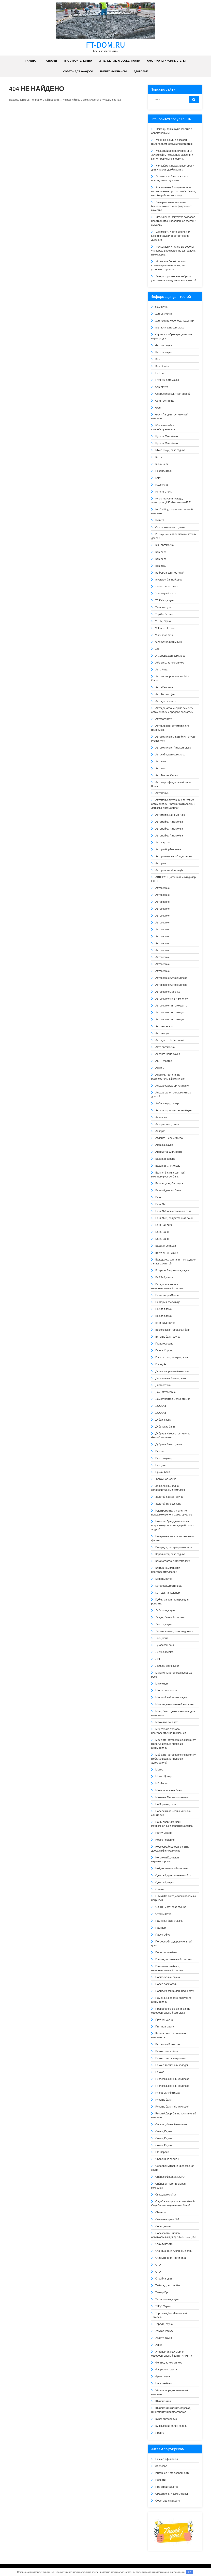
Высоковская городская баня (172, 1329)
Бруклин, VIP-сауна (166, 1252)
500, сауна (161, 307)
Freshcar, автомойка (167, 380)
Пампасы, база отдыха (168, 1921)
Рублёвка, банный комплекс (172, 2079)
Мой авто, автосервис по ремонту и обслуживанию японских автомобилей (173, 1744)
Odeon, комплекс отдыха (170, 527)
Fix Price (160, 373)
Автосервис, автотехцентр (171, 1005)
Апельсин (161, 1117)
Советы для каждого (78, 71)
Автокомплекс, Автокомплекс (173, 747)
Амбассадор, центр (167, 1103)
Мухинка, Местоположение (171, 1797)
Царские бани (163, 2383)
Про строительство (78, 60)
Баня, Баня (162, 1232)
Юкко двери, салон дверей (171, 2426)
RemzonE (160, 565)
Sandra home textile (166, 586)
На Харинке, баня (165, 1804)
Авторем (160, 863)
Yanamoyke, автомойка (168, 642)
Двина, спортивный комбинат (173, 1371)
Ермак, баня (162, 1472)
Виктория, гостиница (167, 1302)
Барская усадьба (165, 1245)
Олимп (159, 1889)
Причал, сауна (164, 2019)
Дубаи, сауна (163, 1419)
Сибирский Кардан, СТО (169, 2177)
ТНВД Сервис (163, 2306)
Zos (157, 649)
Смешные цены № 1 (167, 2219)
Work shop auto (164, 635)
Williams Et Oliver (165, 628)
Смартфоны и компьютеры (166, 60)
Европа (159, 1451)
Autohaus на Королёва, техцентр (174, 320)
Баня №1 (160, 1204)
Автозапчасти (163, 719)
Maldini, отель (163, 491)
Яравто (159, 2432)
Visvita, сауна (163, 621)
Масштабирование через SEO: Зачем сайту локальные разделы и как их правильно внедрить (172, 154)
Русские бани (163, 2099)
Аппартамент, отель (167, 1124)
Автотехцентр (163, 1033)
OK (189, 2572)
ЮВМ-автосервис (166, 2419)
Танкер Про (162, 2292)
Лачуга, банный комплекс (170, 1617)
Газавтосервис (164, 1343)
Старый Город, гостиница (170, 2258)
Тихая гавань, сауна (167, 2299)
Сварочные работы (167, 2159)
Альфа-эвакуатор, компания (172, 1085)
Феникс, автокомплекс (168, 2362)
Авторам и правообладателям (173, 856)
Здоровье (141, 71)
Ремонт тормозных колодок (171, 2065)
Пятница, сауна (164, 2026)
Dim (157, 359)
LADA (158, 478)
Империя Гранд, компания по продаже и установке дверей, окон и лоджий (172, 1525)
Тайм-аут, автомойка (167, 2285)
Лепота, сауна (163, 1624)
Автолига (160, 761)
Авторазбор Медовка (168, 849)
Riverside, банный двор (168, 579)
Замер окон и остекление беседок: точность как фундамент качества (171, 206)
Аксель (159, 1068)
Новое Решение (165, 1839)
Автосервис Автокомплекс (171, 978)
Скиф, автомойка (165, 2194)
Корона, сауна (163, 1579)
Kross (158, 457)
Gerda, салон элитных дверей (172, 394)
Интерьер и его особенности (119, 60)
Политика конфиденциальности (174, 1991)
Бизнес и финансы (113, 71)
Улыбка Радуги (164, 2331)
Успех (158, 2345)
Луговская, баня (165, 1645)
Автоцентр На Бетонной (169, 1040)
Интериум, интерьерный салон (173, 1547)
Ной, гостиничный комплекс (172, 1868)
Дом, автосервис (165, 1392)
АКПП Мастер (163, 1061)
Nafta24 (159, 520)
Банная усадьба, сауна (169, 1183)
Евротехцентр (163, 1458)
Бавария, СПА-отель (167, 1165)
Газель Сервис (164, 1350)
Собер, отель (163, 2226)
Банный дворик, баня (168, 1190)
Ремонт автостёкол (166, 2051)
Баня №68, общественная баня (174, 1218)
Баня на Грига (163, 1225)
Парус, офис (162, 1934)
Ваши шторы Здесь (167, 1295)
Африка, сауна (164, 1145)
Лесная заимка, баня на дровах (174, 1631)
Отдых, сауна (163, 1914)
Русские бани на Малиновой (172, 2106)
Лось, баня (161, 1638)
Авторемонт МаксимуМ (169, 870)
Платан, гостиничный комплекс (174, 1959)
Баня (158, 1197)
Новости (51, 60)
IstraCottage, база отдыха (170, 450)
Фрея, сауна (162, 2376)
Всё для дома (163, 1316)
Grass (158, 407)
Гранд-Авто (162, 1364)
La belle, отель (163, 471)
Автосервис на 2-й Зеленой (171, 998)
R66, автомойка (164, 545)
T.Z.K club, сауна (164, 600)
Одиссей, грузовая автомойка (173, 1875)
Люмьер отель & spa (167, 1666)
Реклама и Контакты (167, 2044)
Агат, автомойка (165, 1047)
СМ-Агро (160, 2212)
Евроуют (160, 1465)
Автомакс (161, 768)
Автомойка (161, 793)
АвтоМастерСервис (167, 775)
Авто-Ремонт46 (164, 687)
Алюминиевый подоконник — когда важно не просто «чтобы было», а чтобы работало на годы (173, 191)
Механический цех (166, 1722)
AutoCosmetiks (163, 313)
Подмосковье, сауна (167, 1977)
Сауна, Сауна (163, 2131)
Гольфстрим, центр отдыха (171, 1357)
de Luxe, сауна (163, 345)
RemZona (160, 552)
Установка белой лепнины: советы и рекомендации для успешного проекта (169, 265)
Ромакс (159, 2072)
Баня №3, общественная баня (173, 1211)
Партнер (160, 1927)
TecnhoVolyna (163, 607)
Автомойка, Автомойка (169, 821)
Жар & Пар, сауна (165, 1479)
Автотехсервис (164, 1026)
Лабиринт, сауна (165, 1610)
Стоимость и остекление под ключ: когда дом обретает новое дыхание (170, 235)
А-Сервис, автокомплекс (170, 655)
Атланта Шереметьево (169, 1138)
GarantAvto (161, 387)
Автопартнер (163, 842)
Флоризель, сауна (166, 2369)
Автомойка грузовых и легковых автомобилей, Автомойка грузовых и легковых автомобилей (173, 804)
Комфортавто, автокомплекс (172, 1561)
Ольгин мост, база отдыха (170, 1907)
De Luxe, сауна (163, 352)
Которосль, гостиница (168, 1585)
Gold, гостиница (164, 400)
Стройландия (163, 2278)
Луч (157, 1659)
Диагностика (163, 1385)
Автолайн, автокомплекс (170, 754)
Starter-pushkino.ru (166, 593)
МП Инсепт (162, 1783)
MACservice (161, 484)
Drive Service (162, 366)
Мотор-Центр (163, 1776)
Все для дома (163, 1309)
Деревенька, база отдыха (170, 1378)
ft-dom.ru (105, 44)
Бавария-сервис (165, 1159)
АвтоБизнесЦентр (166, 694)
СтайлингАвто (163, 2244)
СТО (158, 2264)
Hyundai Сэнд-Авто (166, 436)
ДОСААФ (160, 1406)
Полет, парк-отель (166, 1984)
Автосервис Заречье (167, 991)
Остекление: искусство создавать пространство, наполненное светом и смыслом (173, 221)
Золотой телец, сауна (168, 1503)
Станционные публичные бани (173, 2251)
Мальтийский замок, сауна (171, 1697)
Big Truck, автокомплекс (169, 327)
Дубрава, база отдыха (168, 1444)
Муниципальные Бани (168, 1790)
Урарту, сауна (163, 2338)
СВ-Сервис (162, 2152)
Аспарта (160, 1131)
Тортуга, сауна (164, 2324)
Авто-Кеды (161, 669)
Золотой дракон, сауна (169, 1497)
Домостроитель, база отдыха (172, 1399)
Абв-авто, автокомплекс (169, 662)
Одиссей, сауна (164, 1882)
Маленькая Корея (166, 1690)
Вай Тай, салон (164, 1277)
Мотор (159, 1769)
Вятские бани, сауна (167, 1336)
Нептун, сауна (163, 1833)
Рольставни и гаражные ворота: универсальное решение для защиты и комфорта (173, 250)
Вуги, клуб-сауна (165, 1323)
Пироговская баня (166, 1952)
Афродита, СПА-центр (168, 1152)
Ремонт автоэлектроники (170, 2058)
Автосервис (162, 888)
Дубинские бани (165, 1426)
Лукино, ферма (164, 1652)
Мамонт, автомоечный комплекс (174, 1704)
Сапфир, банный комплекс (171, 2124)
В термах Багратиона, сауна (172, 1270)
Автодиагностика (165, 701)
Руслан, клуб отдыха (167, 2093)
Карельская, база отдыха (170, 1554)
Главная (31, 60)
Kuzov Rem (161, 464)
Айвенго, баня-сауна (167, 1054)
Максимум (161, 1683)
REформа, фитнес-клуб (169, 572)
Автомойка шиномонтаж (170, 815)
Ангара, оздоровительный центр (174, 1110)
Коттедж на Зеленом (167, 1592)
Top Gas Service (164, 614)
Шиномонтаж (163, 2401)
